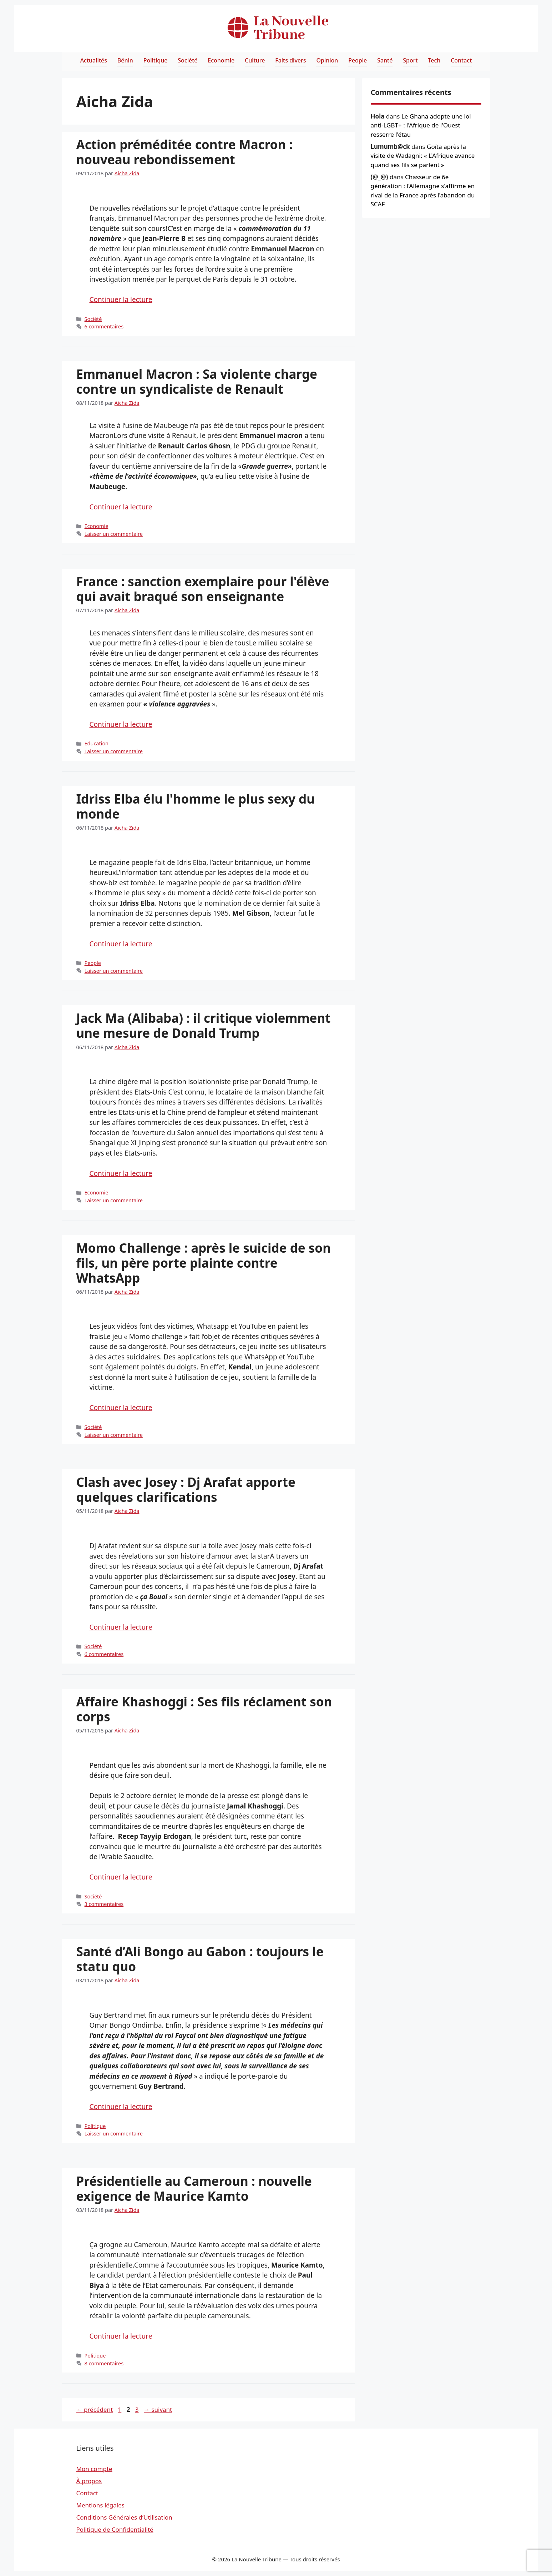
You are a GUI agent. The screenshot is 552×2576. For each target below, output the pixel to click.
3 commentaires (104, 1904)
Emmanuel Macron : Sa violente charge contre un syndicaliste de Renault (196, 381)
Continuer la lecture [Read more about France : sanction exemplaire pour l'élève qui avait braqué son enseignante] (121, 724)
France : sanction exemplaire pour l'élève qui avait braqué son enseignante (202, 589)
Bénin (125, 60)
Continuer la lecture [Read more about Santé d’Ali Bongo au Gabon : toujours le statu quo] (121, 2106)
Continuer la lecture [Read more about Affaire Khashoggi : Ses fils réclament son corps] (121, 1877)
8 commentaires (104, 2363)
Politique (155, 60)
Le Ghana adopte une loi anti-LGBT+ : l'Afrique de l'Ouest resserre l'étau (421, 125)
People (357, 60)
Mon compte (94, 2469)
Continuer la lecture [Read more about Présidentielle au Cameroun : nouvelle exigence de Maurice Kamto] (121, 2336)
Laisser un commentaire (114, 533)
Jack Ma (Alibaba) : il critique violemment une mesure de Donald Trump (203, 1025)
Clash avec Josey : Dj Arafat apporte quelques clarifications (185, 1489)
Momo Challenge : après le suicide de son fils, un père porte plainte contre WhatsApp (203, 1262)
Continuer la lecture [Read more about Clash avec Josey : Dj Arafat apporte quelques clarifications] (121, 1627)
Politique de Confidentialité (114, 2529)
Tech (434, 60)
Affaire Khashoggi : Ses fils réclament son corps (204, 1709)
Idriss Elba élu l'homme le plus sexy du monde (195, 806)
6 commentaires (104, 326)
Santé (385, 60)
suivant (158, 2409)
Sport (410, 60)
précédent (94, 2409)
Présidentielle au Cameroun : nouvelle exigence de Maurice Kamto (194, 2188)
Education (96, 743)
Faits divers (290, 60)
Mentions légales (100, 2505)
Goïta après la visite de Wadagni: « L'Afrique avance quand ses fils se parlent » (423, 155)
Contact (461, 60)
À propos (89, 2481)
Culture (255, 60)
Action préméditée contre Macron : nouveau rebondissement (184, 152)
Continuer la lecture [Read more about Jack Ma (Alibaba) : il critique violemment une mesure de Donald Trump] (121, 1173)
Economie (221, 60)
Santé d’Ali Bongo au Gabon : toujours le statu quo (200, 1959)
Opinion (327, 60)
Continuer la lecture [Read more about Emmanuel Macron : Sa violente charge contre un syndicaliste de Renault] (121, 507)
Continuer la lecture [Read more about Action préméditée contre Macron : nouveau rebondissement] (121, 299)
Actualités (93, 60)
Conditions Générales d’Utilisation (124, 2517)
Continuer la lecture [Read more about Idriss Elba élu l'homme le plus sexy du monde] (121, 944)
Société (187, 60)
